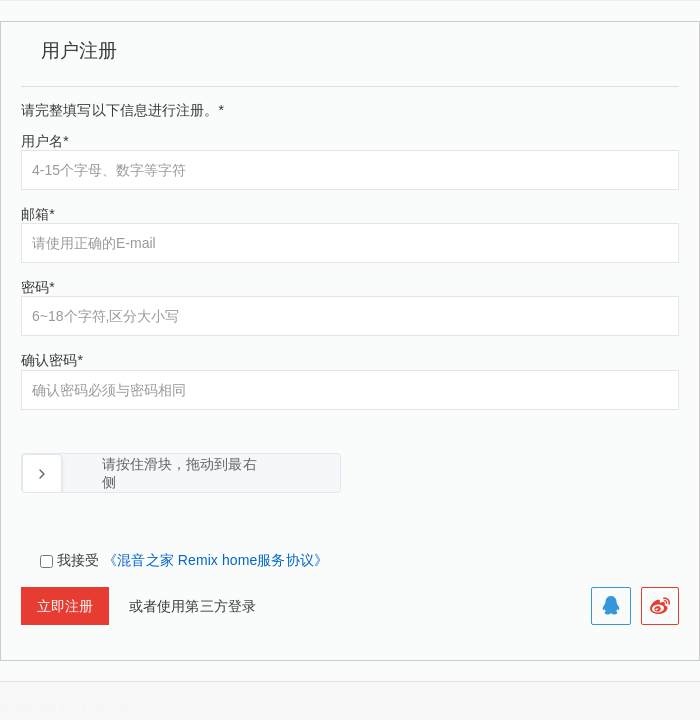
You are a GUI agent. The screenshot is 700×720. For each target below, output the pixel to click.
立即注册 (65, 606)
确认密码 (52, 360)
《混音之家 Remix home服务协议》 (215, 560)
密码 (38, 287)
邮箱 (38, 214)
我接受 (192, 560)
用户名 (45, 141)
